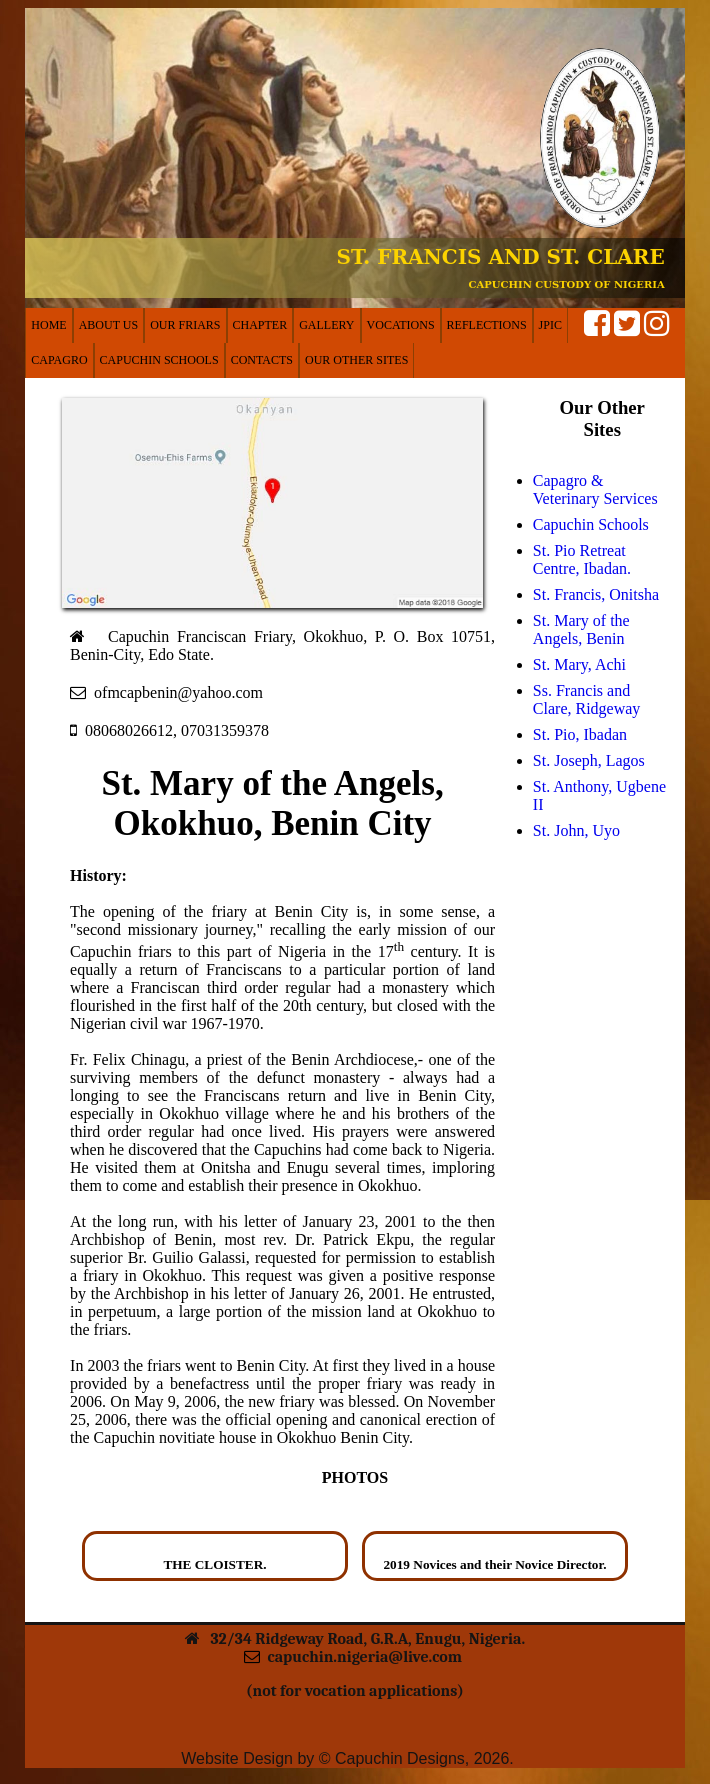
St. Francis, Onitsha (596, 594)
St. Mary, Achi (579, 664)
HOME (48, 325)
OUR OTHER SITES (356, 360)
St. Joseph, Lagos (589, 760)
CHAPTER (260, 325)
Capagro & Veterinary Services (595, 489)
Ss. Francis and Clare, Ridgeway (587, 699)
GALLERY (326, 325)
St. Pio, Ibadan (580, 734)
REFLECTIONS (487, 325)
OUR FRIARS (185, 325)
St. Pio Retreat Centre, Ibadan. (582, 559)
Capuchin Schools (591, 524)
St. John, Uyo (576, 830)
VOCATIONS (401, 325)
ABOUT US (108, 325)
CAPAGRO (59, 360)
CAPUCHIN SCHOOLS (159, 360)
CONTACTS (262, 360)
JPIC (550, 325)
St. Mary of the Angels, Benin (581, 629)
